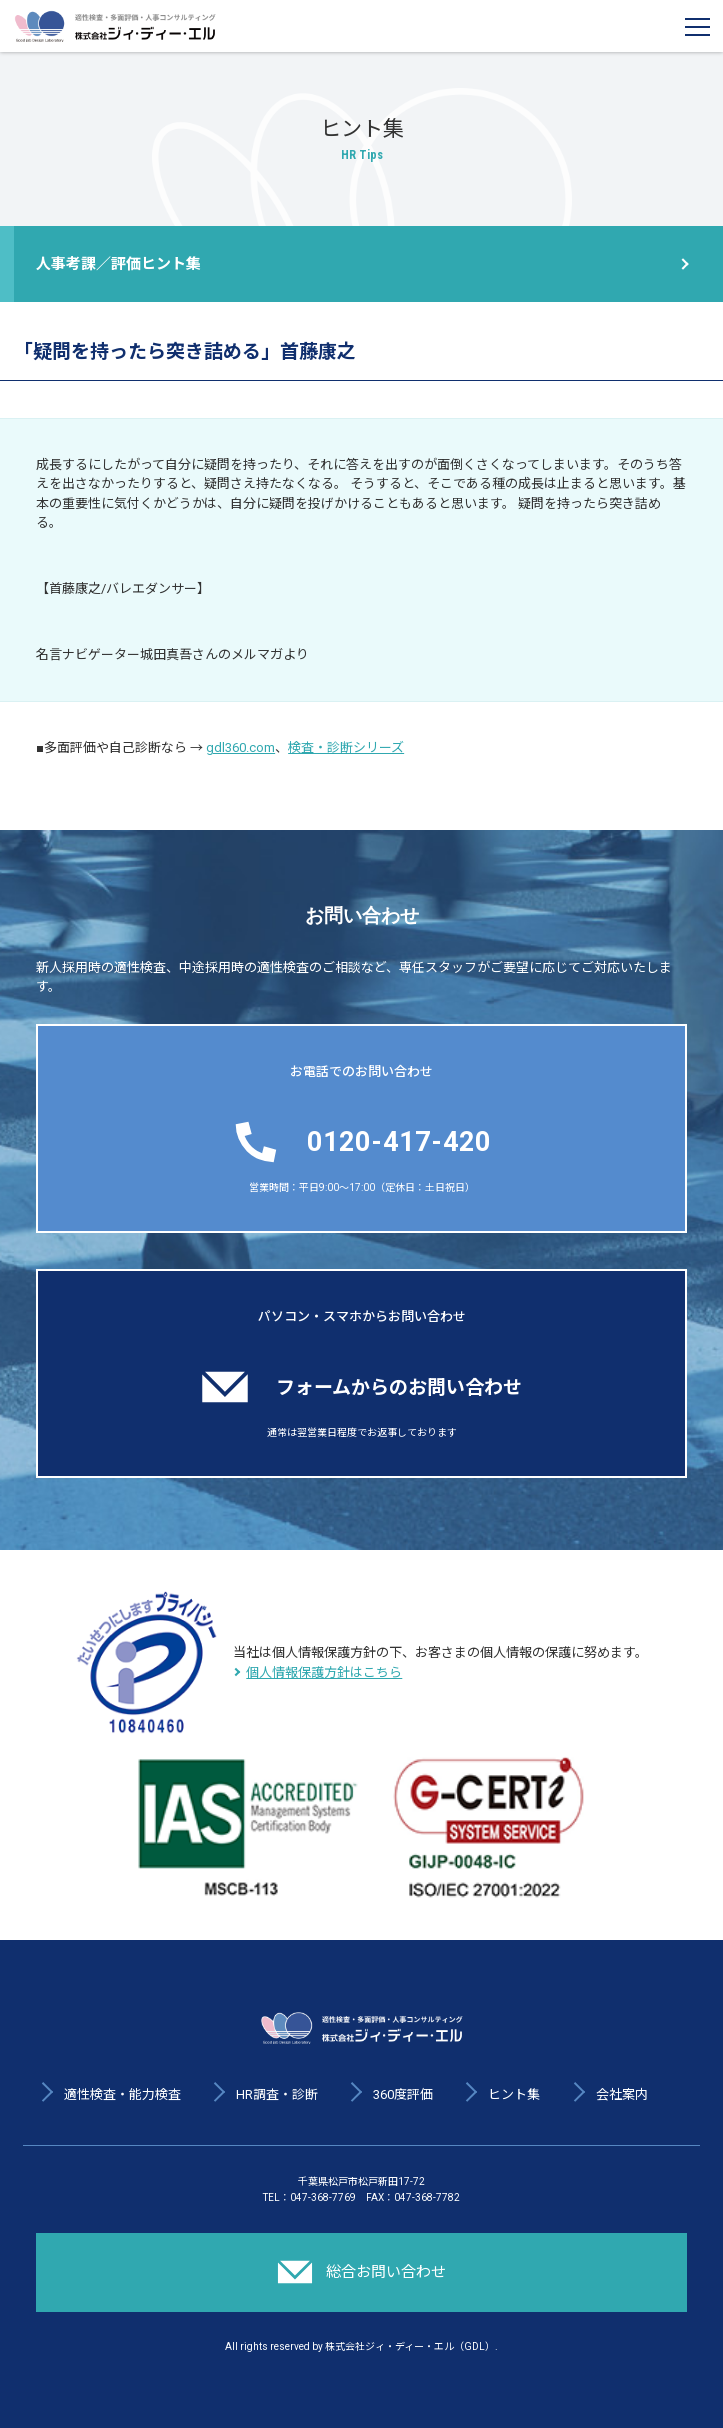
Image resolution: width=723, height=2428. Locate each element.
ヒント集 (514, 2094)
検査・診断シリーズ (346, 747)
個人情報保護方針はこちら (324, 1672)
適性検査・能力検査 (122, 2094)
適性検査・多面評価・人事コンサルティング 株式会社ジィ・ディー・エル (115, 26)
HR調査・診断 (277, 2094)
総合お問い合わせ (362, 2272)
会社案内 (622, 2094)
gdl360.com (240, 747)
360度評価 (403, 2094)
